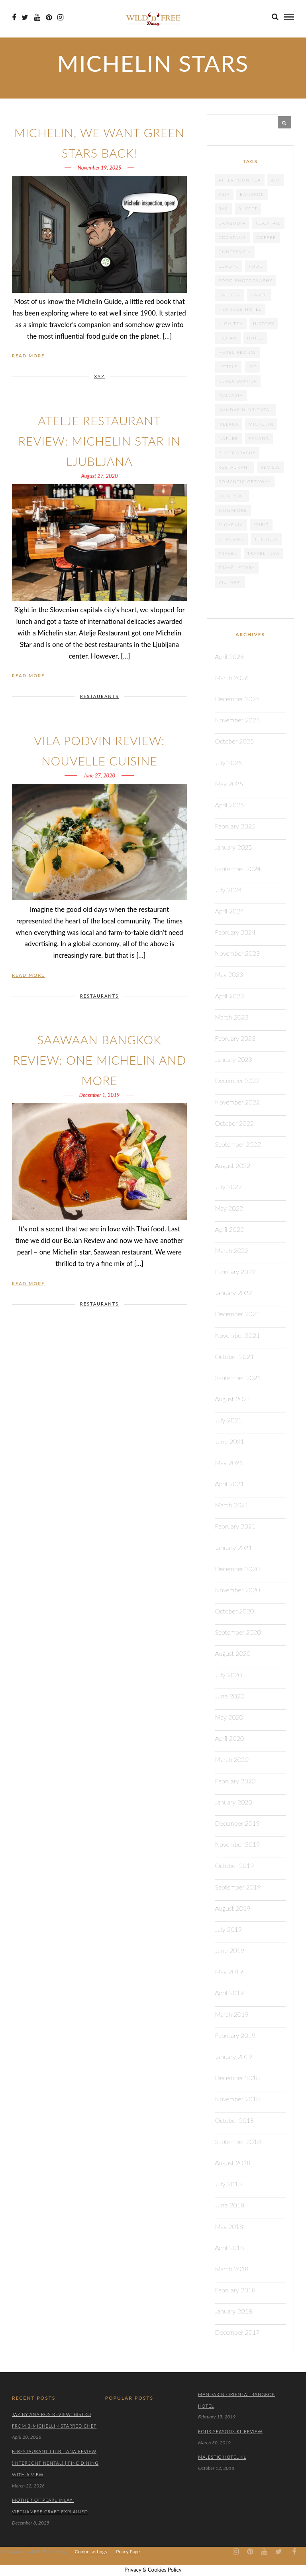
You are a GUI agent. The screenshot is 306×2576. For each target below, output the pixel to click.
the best (266, 539)
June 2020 (230, 1696)
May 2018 (229, 2226)
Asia (224, 194)
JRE (252, 366)
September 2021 (238, 1377)
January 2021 (233, 1547)
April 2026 (229, 656)
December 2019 (237, 1823)
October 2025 (234, 741)
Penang (259, 438)
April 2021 (229, 1483)
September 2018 (238, 2141)
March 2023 (232, 1017)
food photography (246, 280)
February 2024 (235, 932)
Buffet (247, 208)
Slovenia (231, 524)
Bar (223, 208)
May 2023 (229, 974)
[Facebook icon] (14, 17)
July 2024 (228, 890)
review (270, 467)
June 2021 (230, 1441)
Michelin (261, 424)
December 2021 (237, 1314)
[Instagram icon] (60, 17)
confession (235, 251)
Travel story (237, 567)
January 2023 (233, 1059)
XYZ (99, 376)
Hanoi (259, 294)
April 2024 (229, 911)
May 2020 (229, 1717)
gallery (230, 294)
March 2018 (232, 2268)
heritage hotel (240, 309)
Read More (28, 355)
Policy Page (128, 2551)
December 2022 (237, 1080)
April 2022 (229, 1229)
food (256, 266)
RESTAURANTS (99, 696)
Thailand (231, 539)
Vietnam (230, 582)
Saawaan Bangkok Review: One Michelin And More (99, 1059)
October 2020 (234, 1611)
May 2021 (229, 1462)
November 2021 (237, 1335)
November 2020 (237, 1590)
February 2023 (235, 1038)
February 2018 (235, 2290)
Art (275, 180)
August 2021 (233, 1398)
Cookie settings (91, 2551)
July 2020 (228, 1675)
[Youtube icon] (37, 17)
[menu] (289, 17)
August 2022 (233, 1165)
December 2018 (237, 2077)
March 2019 (232, 2014)
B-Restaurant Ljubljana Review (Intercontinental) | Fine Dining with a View (55, 2463)
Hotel (255, 337)
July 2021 (228, 1420)
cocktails (233, 237)
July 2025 (228, 762)
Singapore (233, 510)
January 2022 (233, 1292)
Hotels (228, 366)
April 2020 (229, 1738)
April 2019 (229, 1992)
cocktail (268, 223)
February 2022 (235, 1271)
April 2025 (229, 805)
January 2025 (233, 847)
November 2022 (237, 1102)
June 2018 (230, 2205)
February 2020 (235, 1781)
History (264, 323)
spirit (261, 524)
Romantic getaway (245, 481)
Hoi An (228, 337)
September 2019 (238, 1887)
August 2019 (233, 1908)
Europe (229, 266)
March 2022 (232, 1250)
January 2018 (233, 2311)
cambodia (232, 223)
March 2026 (232, 677)
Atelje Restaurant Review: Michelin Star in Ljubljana (99, 440)
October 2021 (234, 1356)
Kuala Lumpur (238, 381)
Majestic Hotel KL (222, 2457)
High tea (231, 323)
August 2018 (233, 2162)
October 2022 (234, 1123)
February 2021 (235, 1526)
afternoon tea (240, 180)
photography (237, 452)
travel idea (263, 553)
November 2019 (237, 1844)
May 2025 (229, 783)
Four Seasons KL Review (230, 2431)
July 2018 (228, 2183)
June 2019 (230, 1950)
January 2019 (233, 2056)
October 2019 (234, 1865)
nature (229, 438)
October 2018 (234, 2120)
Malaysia (231, 395)
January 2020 (233, 1802)
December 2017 (237, 2332)
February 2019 (235, 2035)
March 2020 (232, 1759)
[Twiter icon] (25, 17)
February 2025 (235, 826)
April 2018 (229, 2247)
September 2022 (238, 1144)
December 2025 (237, 698)
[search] (275, 16)
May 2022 (229, 1208)
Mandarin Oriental (246, 409)
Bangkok (252, 194)
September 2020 (238, 1632)
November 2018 (237, 2099)
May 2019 (229, 1971)
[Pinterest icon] (49, 17)
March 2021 (232, 1505)
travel (228, 553)
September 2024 (238, 868)
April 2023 (229, 996)
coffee (267, 237)
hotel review (237, 352)
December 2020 (237, 1568)
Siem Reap (232, 495)
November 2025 (237, 720)
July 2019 (228, 1929)
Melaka (229, 424)
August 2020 (233, 1653)
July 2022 (228, 1186)
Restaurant (235, 467)
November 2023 (237, 953)
